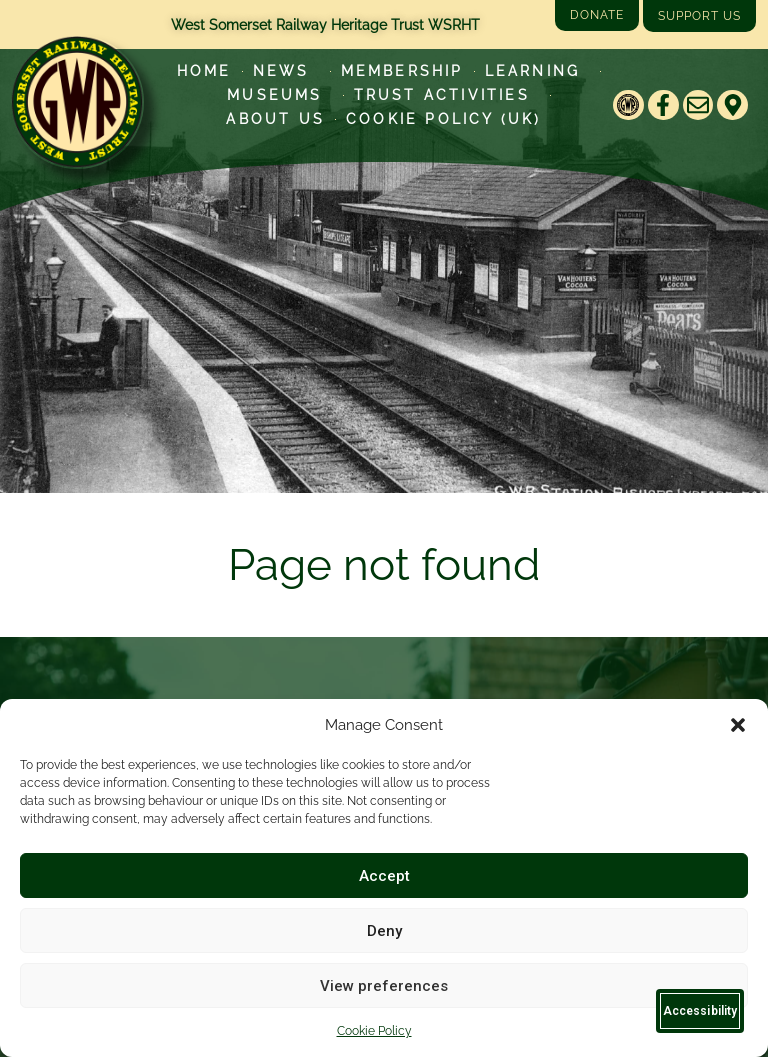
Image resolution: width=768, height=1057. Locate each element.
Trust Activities (447, 95)
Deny (384, 931)
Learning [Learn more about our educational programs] (538, 71)
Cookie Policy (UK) (444, 119)
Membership (402, 71)
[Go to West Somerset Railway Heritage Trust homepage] (77, 102)
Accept (384, 876)
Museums (279, 95)
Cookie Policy (374, 1031)
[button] (738, 725)
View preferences (384, 986)
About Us (275, 119)
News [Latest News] (286, 71)
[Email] (698, 105)
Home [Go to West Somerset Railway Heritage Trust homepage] (204, 71)
